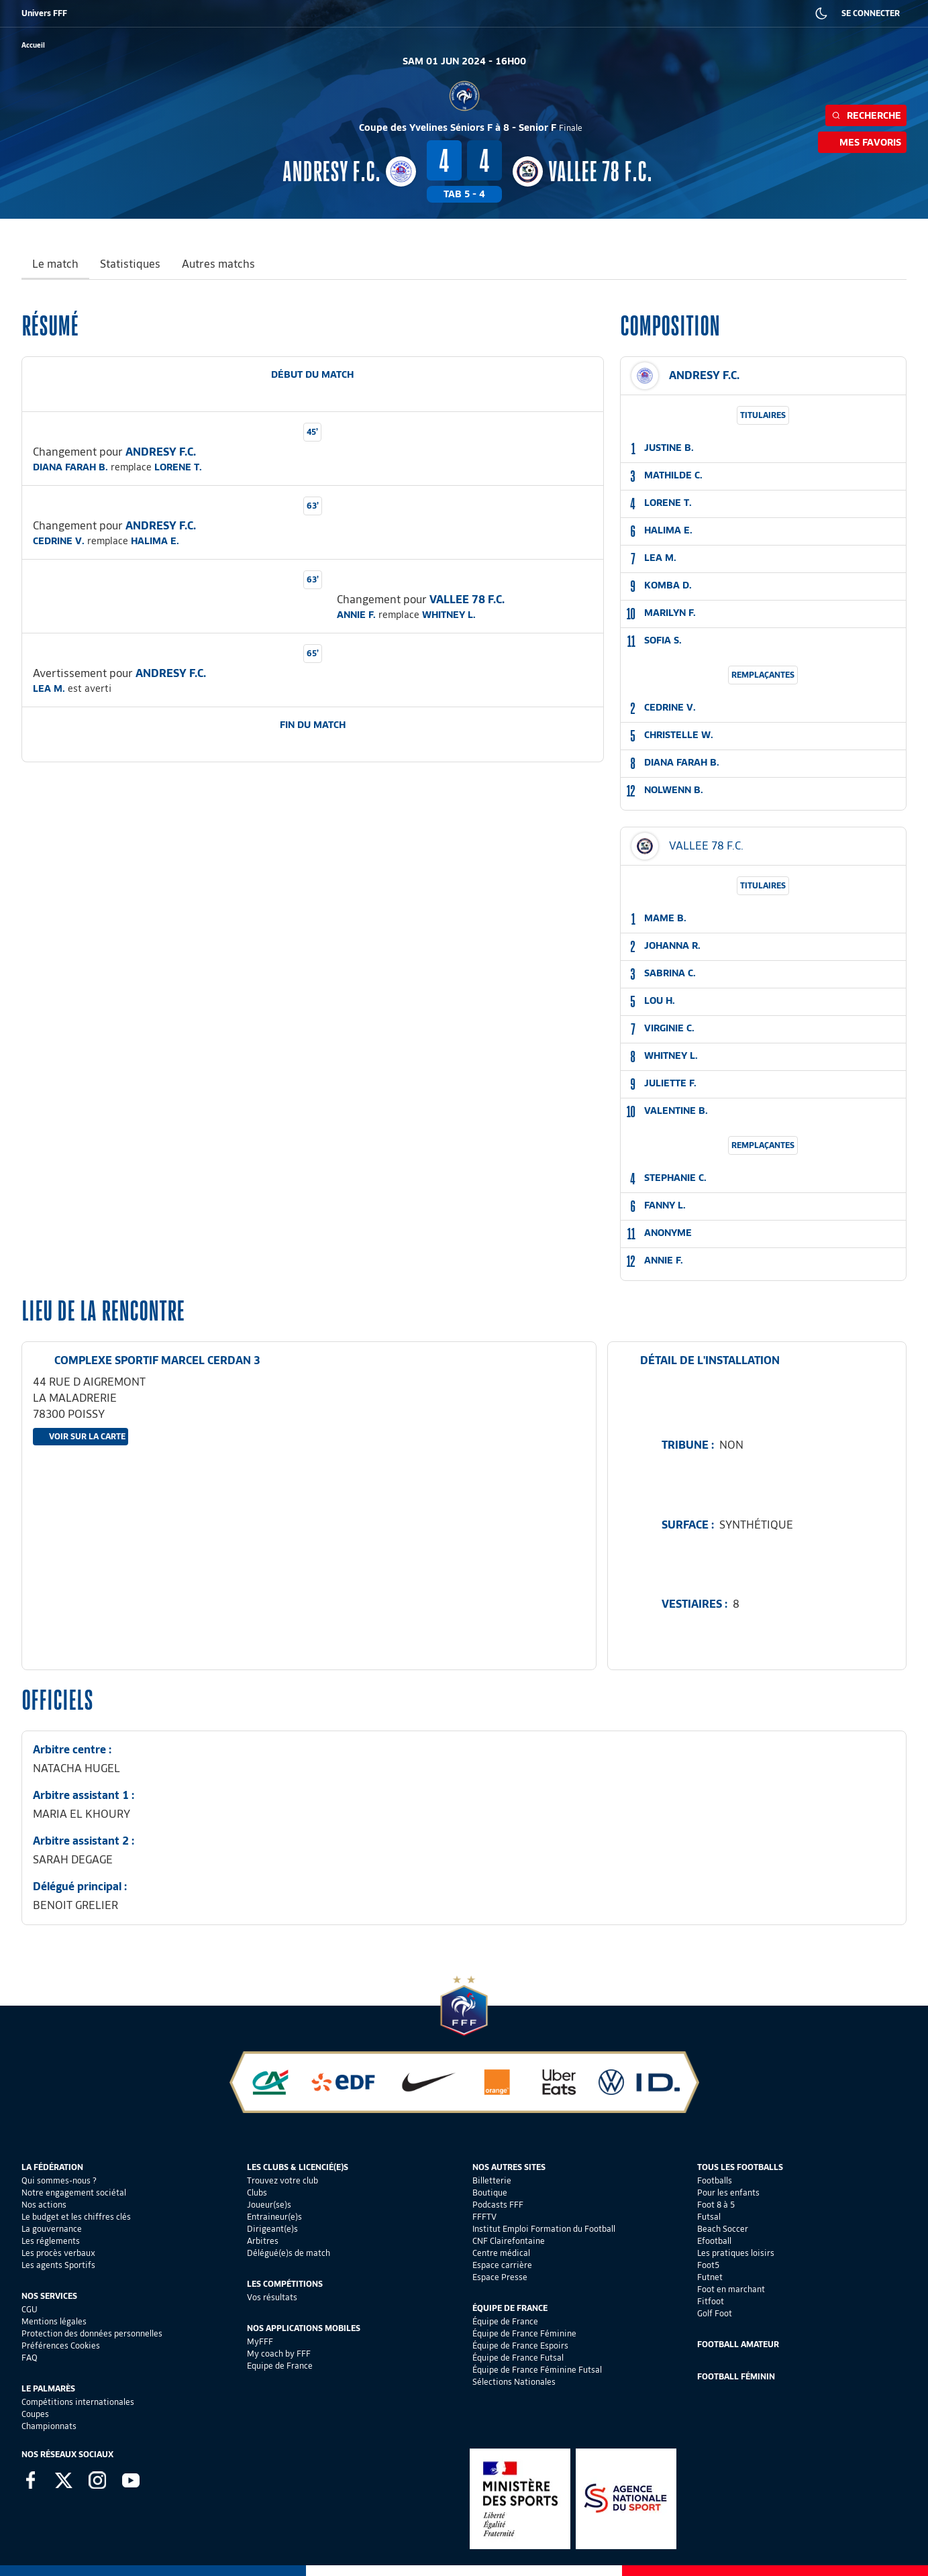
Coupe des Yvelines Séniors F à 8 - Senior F (470, 127)
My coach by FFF (279, 2354)
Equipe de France (280, 2366)
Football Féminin (736, 2376)
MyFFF (260, 2341)
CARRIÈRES (674, 13)
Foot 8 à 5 (716, 2205)
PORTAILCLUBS (523, 13)
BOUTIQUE (123, 13)
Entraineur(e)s (274, 2217)
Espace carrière (502, 2265)
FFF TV (291, 13)
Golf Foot (714, 2313)
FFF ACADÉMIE (240, 13)
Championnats (48, 2426)
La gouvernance (51, 2229)
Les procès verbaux (58, 2253)
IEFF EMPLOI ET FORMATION (365, 13)
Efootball (714, 2241)
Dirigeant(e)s (272, 2229)
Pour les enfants (728, 2192)
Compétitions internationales (77, 2402)
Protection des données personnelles (91, 2333)
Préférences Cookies (60, 2345)
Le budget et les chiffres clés (76, 2217)
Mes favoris (862, 142)
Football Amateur (738, 2344)
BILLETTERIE (70, 13)
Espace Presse (499, 2277)
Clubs (257, 2192)
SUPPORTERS (178, 13)
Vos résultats (272, 2297)
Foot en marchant (731, 2289)
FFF (27, 13)
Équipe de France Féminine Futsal (537, 2370)
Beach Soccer (722, 2229)
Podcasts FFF (497, 2205)
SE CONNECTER (870, 13)
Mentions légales (54, 2321)
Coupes (35, 2414)
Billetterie (491, 2180)
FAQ (29, 2358)
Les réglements (50, 2241)
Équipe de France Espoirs (520, 2345)
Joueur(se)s (269, 2205)
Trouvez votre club (282, 2180)
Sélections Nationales (514, 2382)
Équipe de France (505, 2321)
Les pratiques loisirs (735, 2253)
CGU (29, 2309)
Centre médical (501, 2253)
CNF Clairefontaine (508, 2241)
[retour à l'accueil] (33, 45)
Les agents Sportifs (58, 2265)
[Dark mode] (821, 13)
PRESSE (721, 13)
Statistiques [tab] (130, 264)
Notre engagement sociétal (73, 2192)
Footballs (714, 2180)
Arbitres (262, 2241)
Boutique (489, 2192)
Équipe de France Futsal (518, 2358)
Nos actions (43, 2205)
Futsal (709, 2217)
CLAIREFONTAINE (454, 13)
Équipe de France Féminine (524, 2333)
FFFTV (484, 2217)
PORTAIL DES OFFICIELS (601, 13)
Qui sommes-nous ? (59, 2180)
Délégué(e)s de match (288, 2253)
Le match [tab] (55, 264)
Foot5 (708, 2265)
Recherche (866, 115)
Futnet (710, 2277)
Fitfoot (710, 2301)
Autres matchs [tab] (218, 264)
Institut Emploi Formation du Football (543, 2229)
